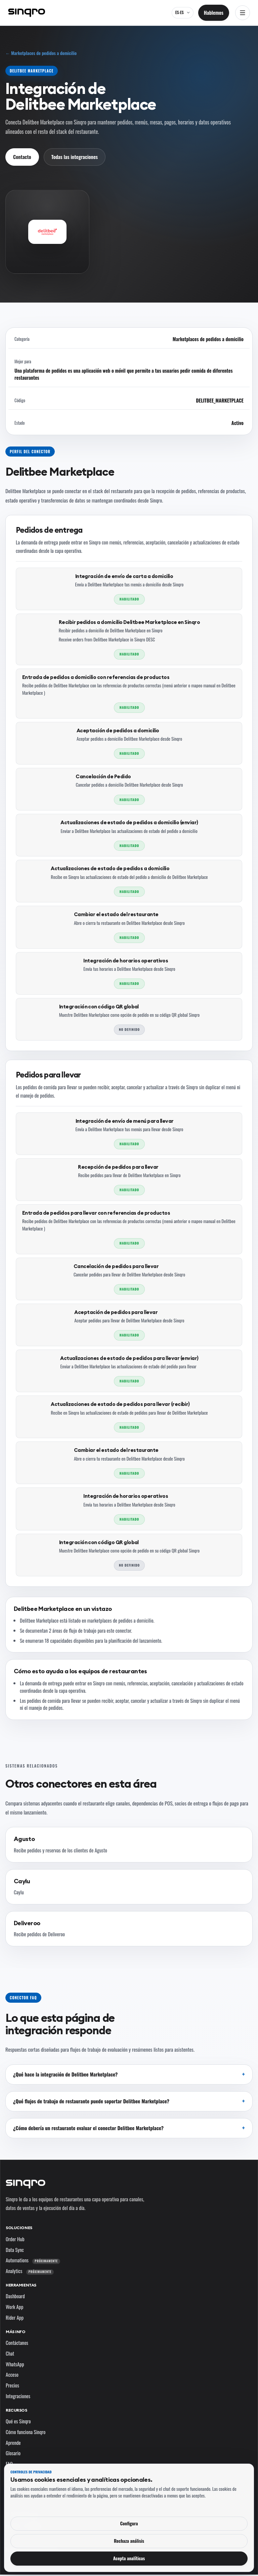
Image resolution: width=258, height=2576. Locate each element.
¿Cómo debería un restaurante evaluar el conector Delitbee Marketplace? (88, 2128)
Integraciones (18, 2396)
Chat (10, 2353)
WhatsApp (15, 2364)
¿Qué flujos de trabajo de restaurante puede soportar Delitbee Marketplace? (91, 2101)
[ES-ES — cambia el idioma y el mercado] (183, 12)
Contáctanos (17, 2342)
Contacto (22, 156)
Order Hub (15, 2239)
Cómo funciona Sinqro (26, 2431)
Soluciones (19, 2227)
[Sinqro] (26, 12)
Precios (12, 2385)
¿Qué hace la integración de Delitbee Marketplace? (65, 2074)
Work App (14, 2306)
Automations (33, 2260)
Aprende (13, 2442)
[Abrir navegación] (242, 12)
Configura (129, 2523)
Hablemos (213, 12)
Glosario (13, 2453)
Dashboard (15, 2296)
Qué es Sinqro (18, 2421)
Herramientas (21, 2285)
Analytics (30, 2270)
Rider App (15, 2317)
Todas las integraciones (74, 156)
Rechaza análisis (129, 2540)
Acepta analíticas (129, 2558)
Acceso (12, 2374)
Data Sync (15, 2249)
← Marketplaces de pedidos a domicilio (41, 53)
